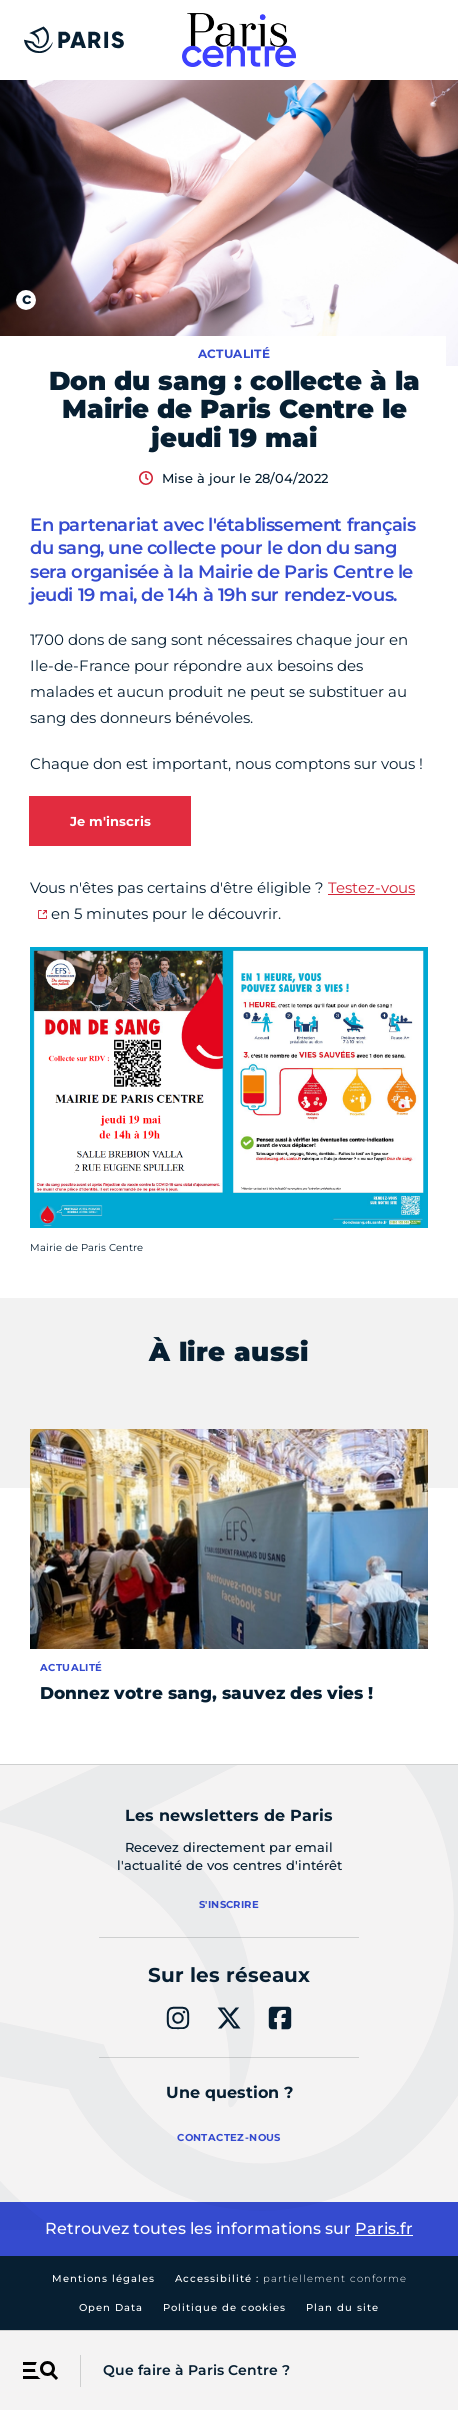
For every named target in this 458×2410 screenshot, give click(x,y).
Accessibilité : (291, 2278)
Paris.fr (384, 2228)
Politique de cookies (224, 2307)
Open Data (111, 2307)
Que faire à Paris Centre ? (196, 2370)
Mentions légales (103, 2278)
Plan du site (342, 2307)
